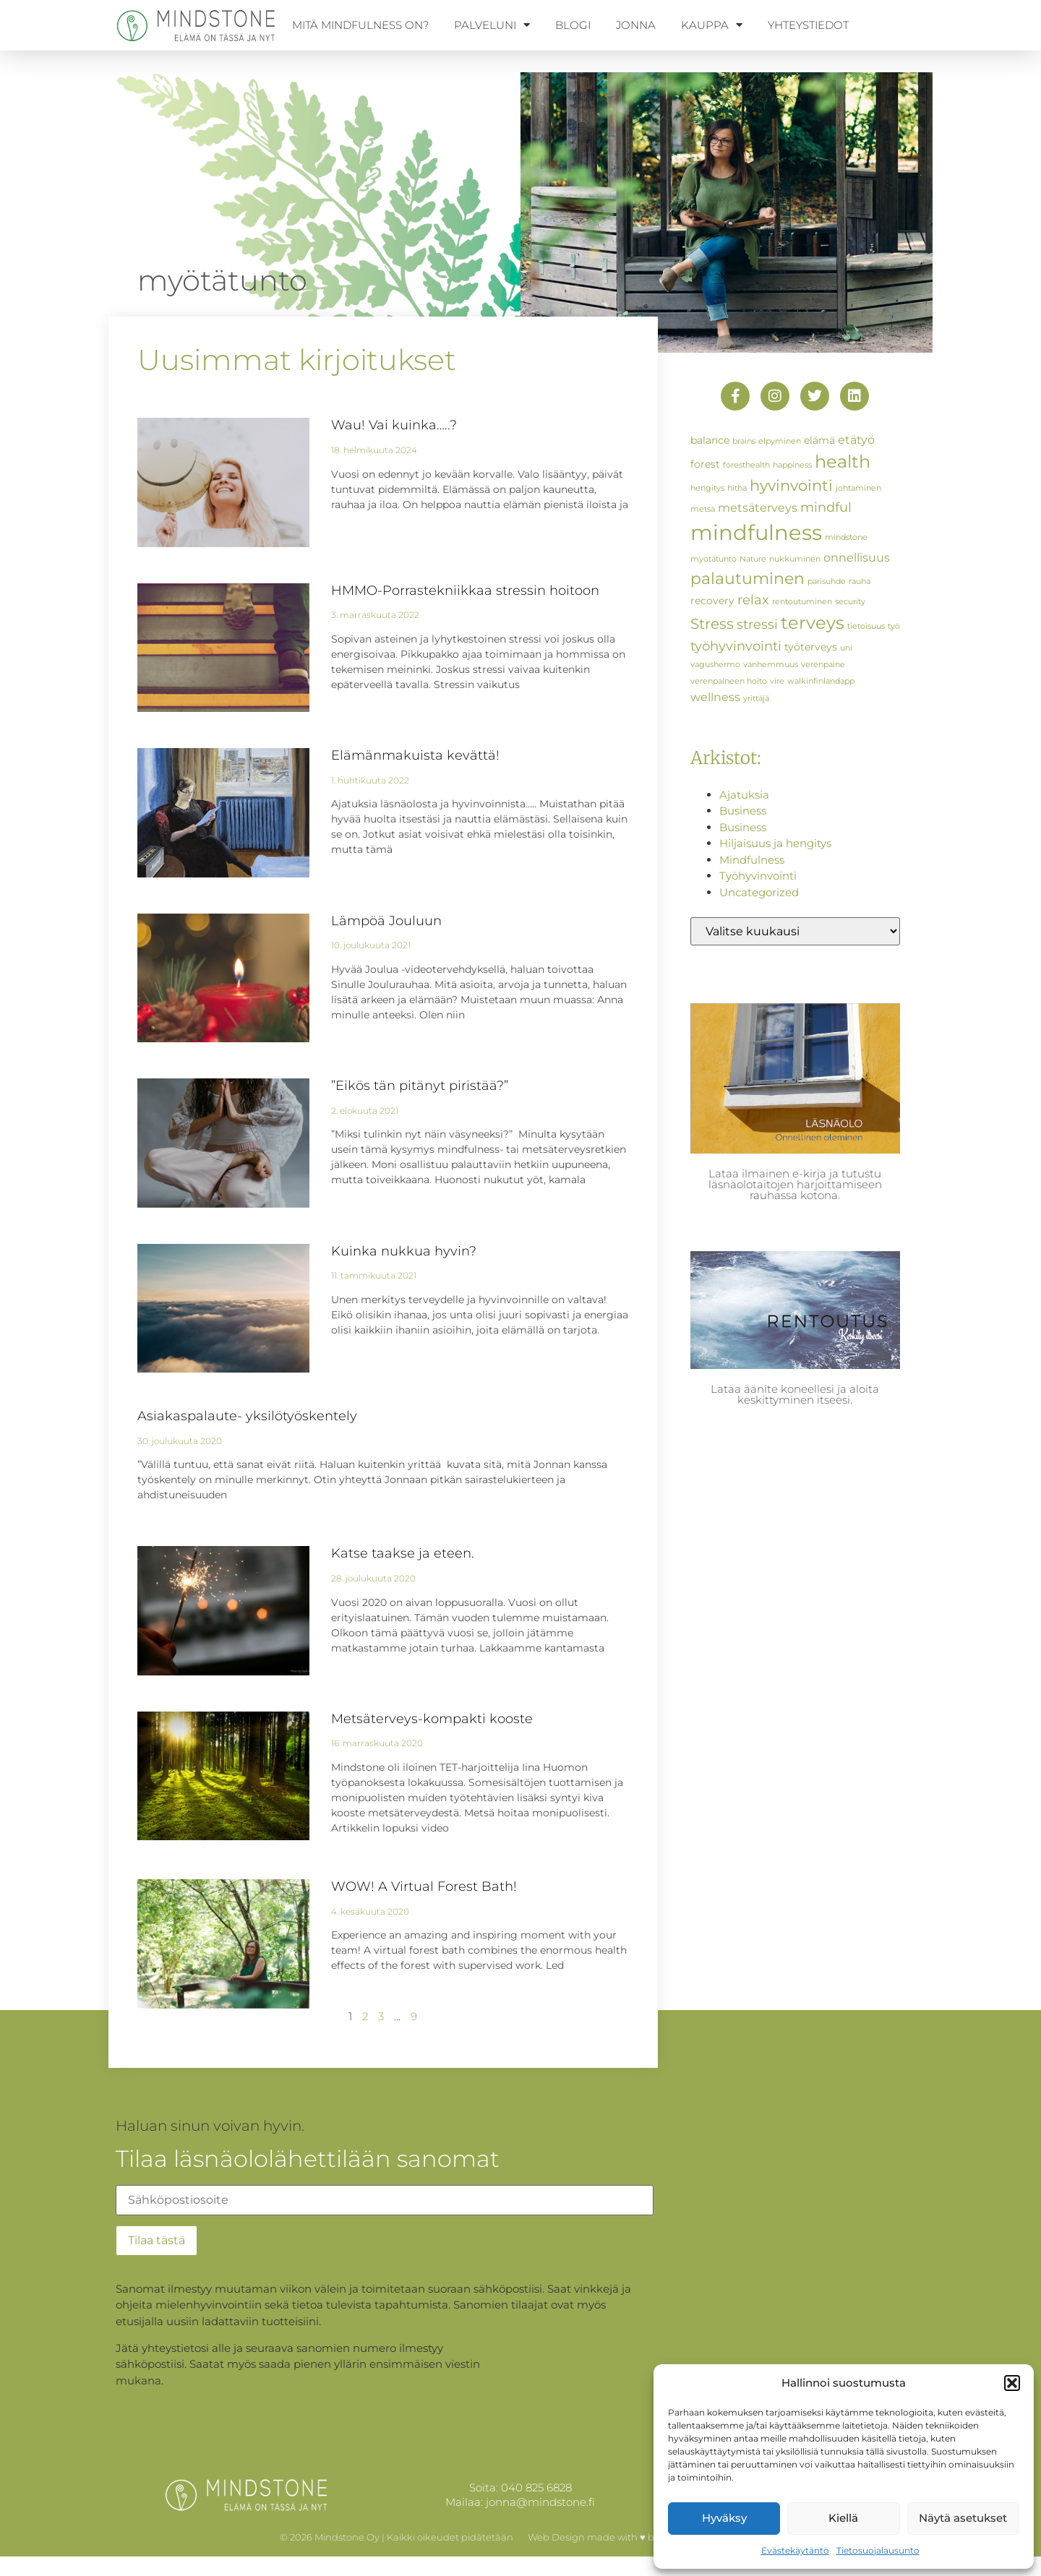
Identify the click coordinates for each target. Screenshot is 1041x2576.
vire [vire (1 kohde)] (777, 681)
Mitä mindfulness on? (360, 25)
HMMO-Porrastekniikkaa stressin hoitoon (465, 590)
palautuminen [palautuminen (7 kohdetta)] (747, 578)
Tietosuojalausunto (878, 2550)
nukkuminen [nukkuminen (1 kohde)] (795, 559)
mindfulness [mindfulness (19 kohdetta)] (756, 532)
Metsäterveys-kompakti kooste (432, 1719)
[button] (1012, 2383)
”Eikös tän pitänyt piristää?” (419, 1086)
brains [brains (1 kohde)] (743, 441)
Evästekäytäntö (795, 2550)
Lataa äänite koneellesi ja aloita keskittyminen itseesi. (795, 1394)
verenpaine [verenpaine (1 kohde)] (823, 664)
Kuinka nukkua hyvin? (403, 1251)
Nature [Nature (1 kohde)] (753, 559)
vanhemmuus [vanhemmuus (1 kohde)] (770, 664)
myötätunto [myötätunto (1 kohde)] (713, 559)
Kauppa (711, 25)
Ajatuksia (744, 795)
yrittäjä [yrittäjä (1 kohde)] (756, 698)
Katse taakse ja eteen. (402, 1553)
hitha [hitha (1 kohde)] (737, 488)
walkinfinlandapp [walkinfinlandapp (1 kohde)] (820, 681)
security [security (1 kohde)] (850, 601)
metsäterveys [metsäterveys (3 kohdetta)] (757, 507)
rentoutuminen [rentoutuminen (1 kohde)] (802, 601)
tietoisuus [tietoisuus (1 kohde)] (866, 626)
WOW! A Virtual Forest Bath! (424, 1886)
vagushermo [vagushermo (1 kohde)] (715, 664)
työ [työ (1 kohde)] (894, 626)
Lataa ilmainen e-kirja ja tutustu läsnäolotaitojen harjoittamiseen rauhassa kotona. (795, 1184)
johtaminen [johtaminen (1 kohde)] (858, 488)
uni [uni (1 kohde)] (846, 648)
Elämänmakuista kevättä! (415, 755)
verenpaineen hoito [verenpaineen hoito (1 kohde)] (728, 681)
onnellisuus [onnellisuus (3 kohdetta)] (856, 557)
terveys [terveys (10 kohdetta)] (812, 622)
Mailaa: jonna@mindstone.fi (520, 2502)
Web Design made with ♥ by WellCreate (620, 2537)
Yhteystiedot (808, 25)
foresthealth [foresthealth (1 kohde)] (746, 465)
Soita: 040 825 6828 (520, 2487)
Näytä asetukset (963, 2518)
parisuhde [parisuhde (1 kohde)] (826, 581)
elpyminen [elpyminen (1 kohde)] (779, 441)
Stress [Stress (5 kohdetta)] (712, 623)
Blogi (573, 25)
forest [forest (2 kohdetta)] (705, 464)
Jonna (636, 25)
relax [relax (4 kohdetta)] (753, 599)
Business (742, 810)
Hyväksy (724, 2518)
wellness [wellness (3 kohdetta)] (715, 697)
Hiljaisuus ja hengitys (775, 843)
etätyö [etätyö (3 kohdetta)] (856, 439)
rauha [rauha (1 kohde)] (859, 581)
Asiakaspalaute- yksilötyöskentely (247, 1416)
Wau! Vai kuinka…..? (394, 425)
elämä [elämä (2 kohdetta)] (819, 440)
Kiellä (843, 2518)
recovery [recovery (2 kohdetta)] (712, 600)
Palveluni (492, 25)
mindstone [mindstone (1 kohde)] (846, 537)
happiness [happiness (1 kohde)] (792, 465)
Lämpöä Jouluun (386, 921)
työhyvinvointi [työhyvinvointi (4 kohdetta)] (735, 645)
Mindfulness (751, 860)
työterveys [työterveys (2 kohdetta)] (810, 646)
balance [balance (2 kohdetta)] (709, 440)
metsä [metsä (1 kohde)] (702, 509)
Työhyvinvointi (758, 876)
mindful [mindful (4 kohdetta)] (826, 507)
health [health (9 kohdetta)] (842, 461)
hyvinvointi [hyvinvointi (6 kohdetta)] (791, 485)
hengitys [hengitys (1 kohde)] (707, 488)
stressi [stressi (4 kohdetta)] (757, 624)
